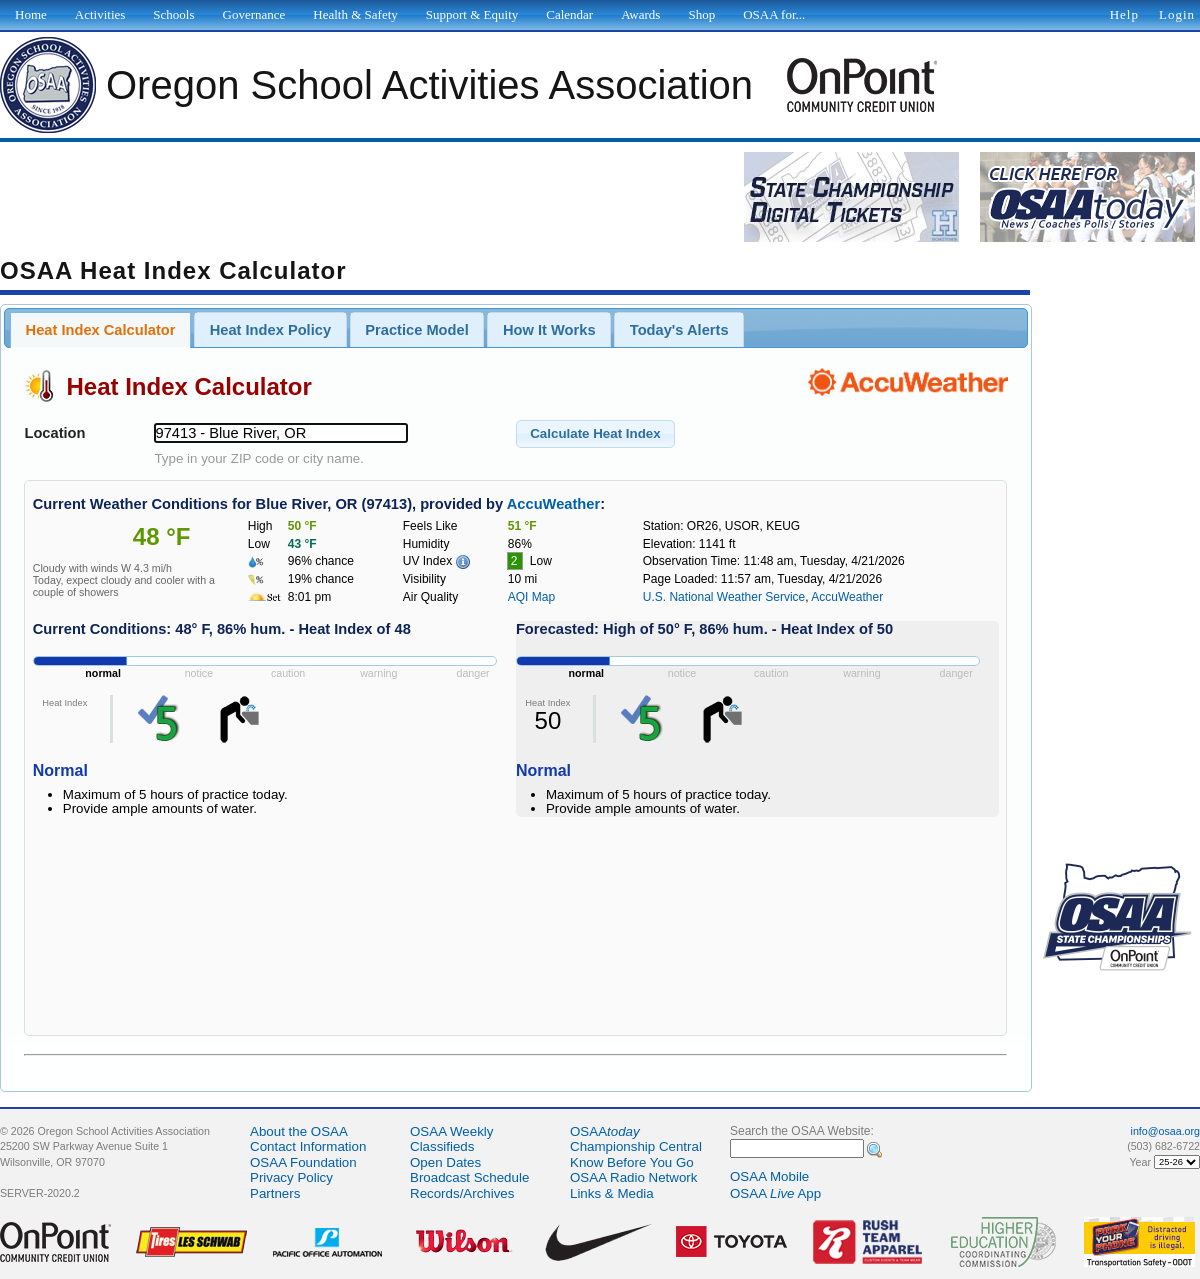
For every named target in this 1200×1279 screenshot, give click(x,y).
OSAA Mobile (769, 1176)
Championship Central (636, 1146)
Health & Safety (355, 14)
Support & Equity (472, 14)
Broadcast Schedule (469, 1177)
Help (1124, 14)
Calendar (569, 14)
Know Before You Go (632, 1162)
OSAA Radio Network (633, 1177)
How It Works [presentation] (549, 330)
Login (1177, 14)
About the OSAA (299, 1131)
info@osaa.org (1165, 1131)
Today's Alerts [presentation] (679, 330)
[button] (595, 434)
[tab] (100, 330)
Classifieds (442, 1146)
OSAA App (775, 1193)
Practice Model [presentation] (416, 330)
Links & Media (612, 1193)
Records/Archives (462, 1193)
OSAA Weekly (451, 1131)
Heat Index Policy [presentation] (270, 330)
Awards (640, 14)
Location (54, 433)
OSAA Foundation (303, 1162)
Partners (275, 1193)
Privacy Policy (291, 1177)
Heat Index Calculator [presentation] (101, 330)
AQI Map (531, 597)
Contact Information (308, 1146)
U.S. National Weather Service (724, 597)
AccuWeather (553, 504)
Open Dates (445, 1162)
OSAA (605, 1131)
